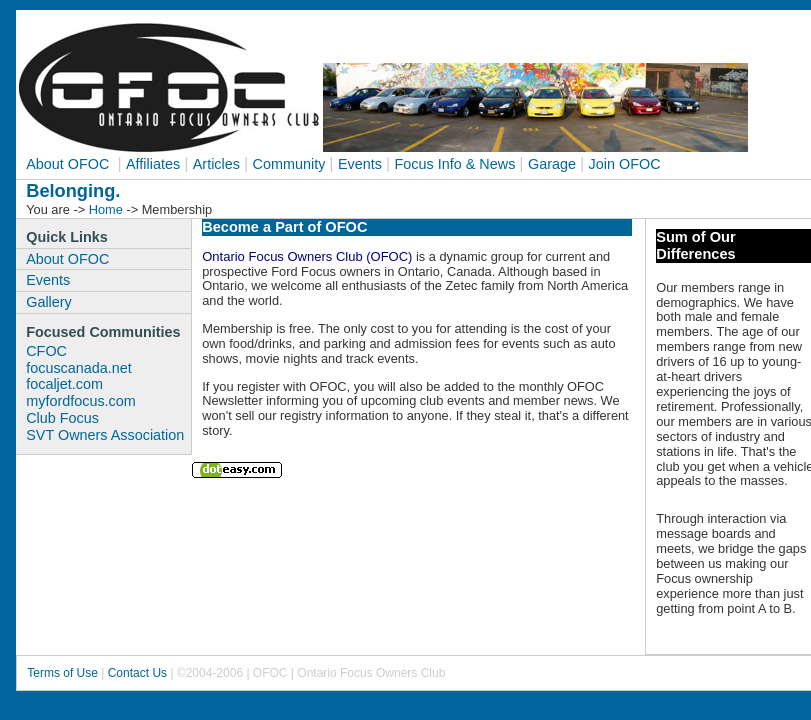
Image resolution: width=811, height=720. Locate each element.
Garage (552, 164)
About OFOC (69, 164)
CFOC (46, 351)
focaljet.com (64, 384)
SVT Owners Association (105, 435)
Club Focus (62, 418)
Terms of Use (64, 673)
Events (360, 164)
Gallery (49, 302)
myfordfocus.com (81, 401)
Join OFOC (625, 164)
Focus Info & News (455, 164)
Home (106, 209)
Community (289, 164)
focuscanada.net (79, 368)
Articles (216, 164)
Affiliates (153, 164)
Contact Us (137, 673)
